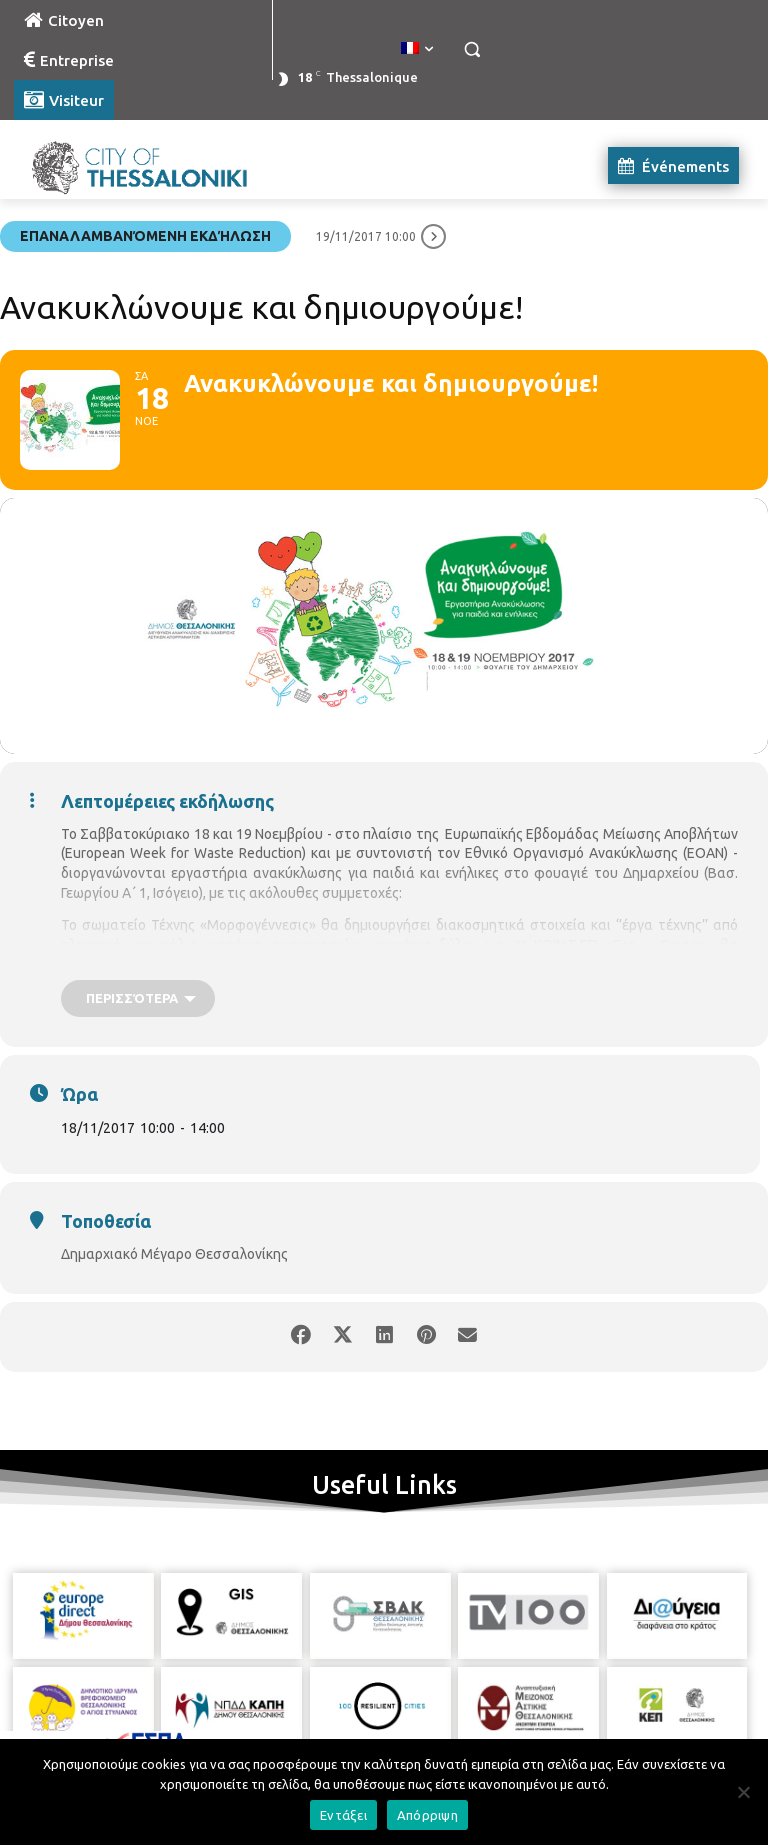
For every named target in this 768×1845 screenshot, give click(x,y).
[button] (471, 49)
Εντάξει (343, 1815)
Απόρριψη (427, 1815)
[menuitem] (417, 49)
